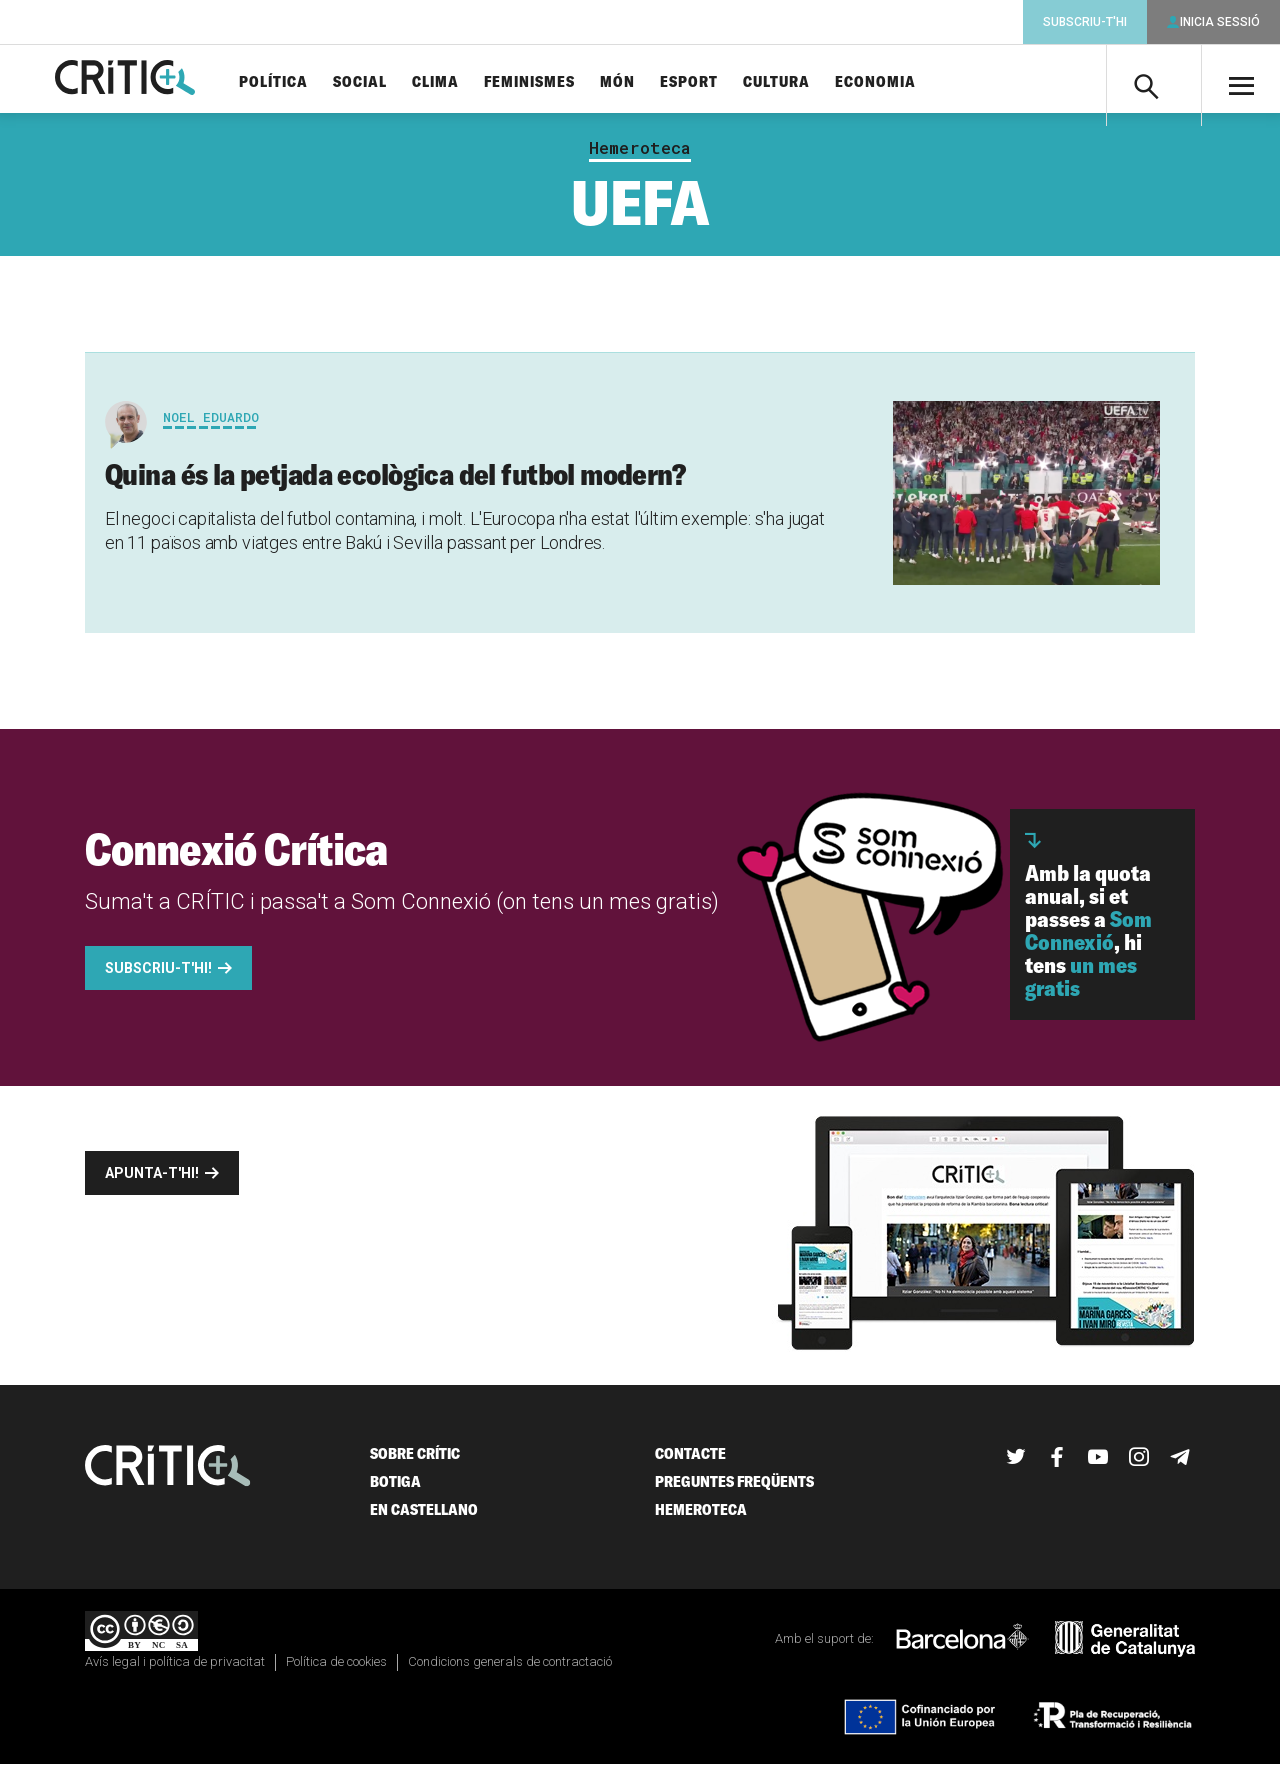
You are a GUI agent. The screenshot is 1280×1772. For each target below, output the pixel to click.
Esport (722, 82)
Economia (908, 82)
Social (393, 82)
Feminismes (562, 82)
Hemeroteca (640, 156)
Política (306, 82)
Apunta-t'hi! (152, 1181)
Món (650, 82)
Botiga (395, 1489)
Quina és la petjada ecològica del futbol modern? (395, 482)
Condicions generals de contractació (510, 1669)
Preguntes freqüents (734, 1489)
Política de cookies (336, 1669)
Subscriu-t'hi (1085, 22)
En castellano (424, 1517)
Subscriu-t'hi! (158, 976)
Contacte (690, 1461)
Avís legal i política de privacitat (175, 1669)
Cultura (809, 82)
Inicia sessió (1220, 22)
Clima (468, 82)
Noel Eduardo (211, 425)
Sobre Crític (415, 1461)
